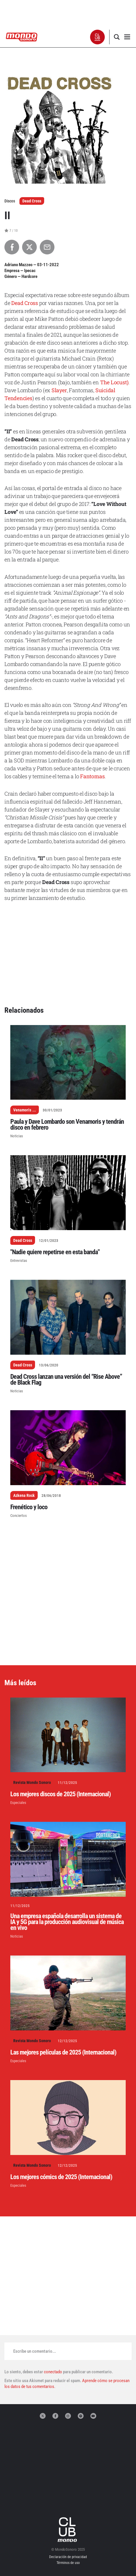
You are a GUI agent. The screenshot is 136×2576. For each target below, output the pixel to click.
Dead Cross (31, 201)
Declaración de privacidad (68, 2557)
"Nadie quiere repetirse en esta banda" (54, 1252)
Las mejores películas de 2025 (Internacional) (63, 2052)
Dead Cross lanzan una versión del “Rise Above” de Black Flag (66, 1379)
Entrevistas (18, 1260)
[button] (98, 37)
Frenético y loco (28, 1507)
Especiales (18, 1802)
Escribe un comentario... (34, 2351)
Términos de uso (68, 2563)
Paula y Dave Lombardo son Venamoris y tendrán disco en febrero (67, 1124)
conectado (53, 2371)
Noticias (16, 1136)
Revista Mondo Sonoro (32, 1782)
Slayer (59, 390)
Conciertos (18, 1515)
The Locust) (113, 382)
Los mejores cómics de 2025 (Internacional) (61, 2177)
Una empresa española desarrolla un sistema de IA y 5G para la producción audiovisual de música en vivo (67, 1921)
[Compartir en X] (29, 247)
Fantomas (92, 776)
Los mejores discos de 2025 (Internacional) (60, 1794)
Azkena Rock (24, 1495)
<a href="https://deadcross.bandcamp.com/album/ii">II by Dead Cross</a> (68, 929)
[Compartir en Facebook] (11, 247)
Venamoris (22, 1110)
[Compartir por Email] (47, 247)
